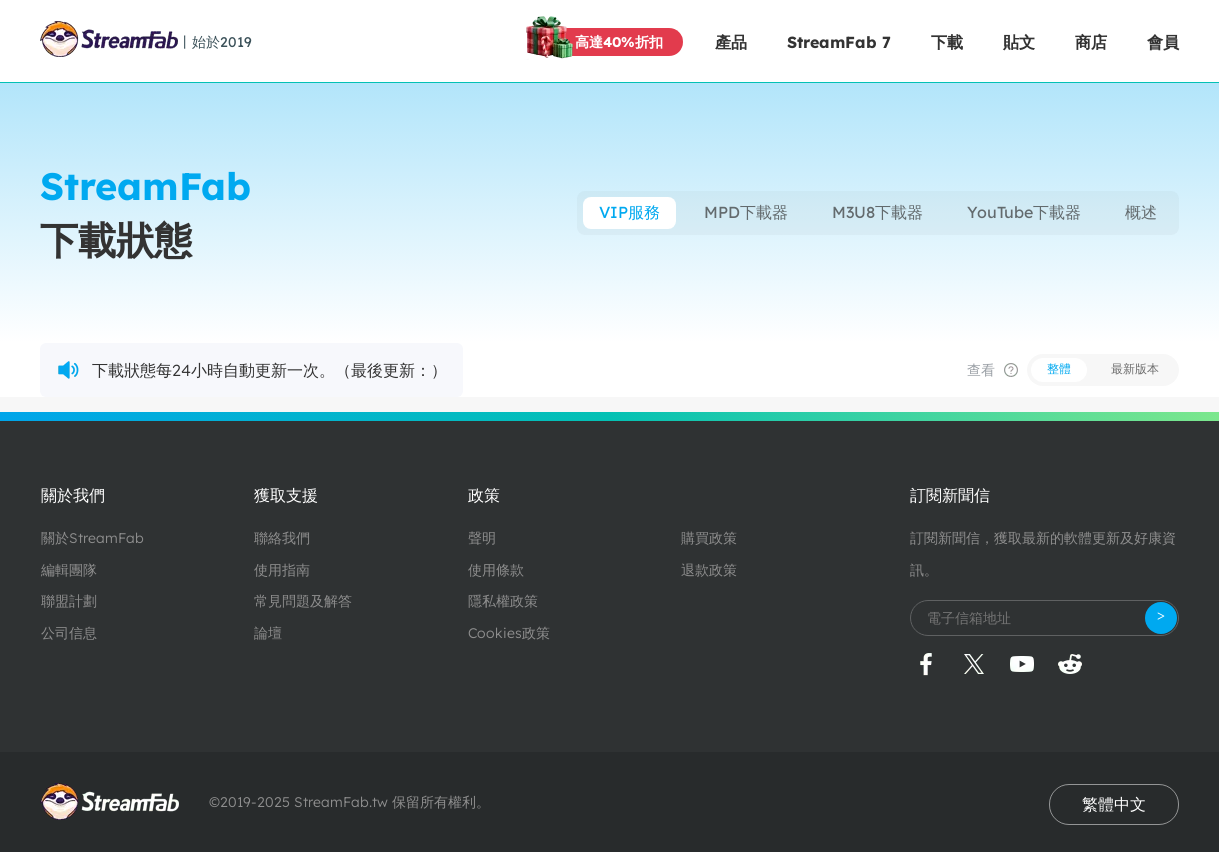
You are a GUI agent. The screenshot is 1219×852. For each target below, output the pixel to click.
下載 (947, 42)
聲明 (482, 538)
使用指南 (282, 570)
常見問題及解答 (303, 601)
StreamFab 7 (839, 42)
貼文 (1019, 42)
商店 (1091, 42)
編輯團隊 (69, 570)
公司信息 (69, 633)
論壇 (268, 633)
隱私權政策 (503, 601)
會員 (1163, 42)
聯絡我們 (282, 538)
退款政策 (709, 570)
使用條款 (496, 570)
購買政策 (709, 538)
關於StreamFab (92, 538)
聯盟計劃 (69, 601)
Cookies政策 (509, 633)
